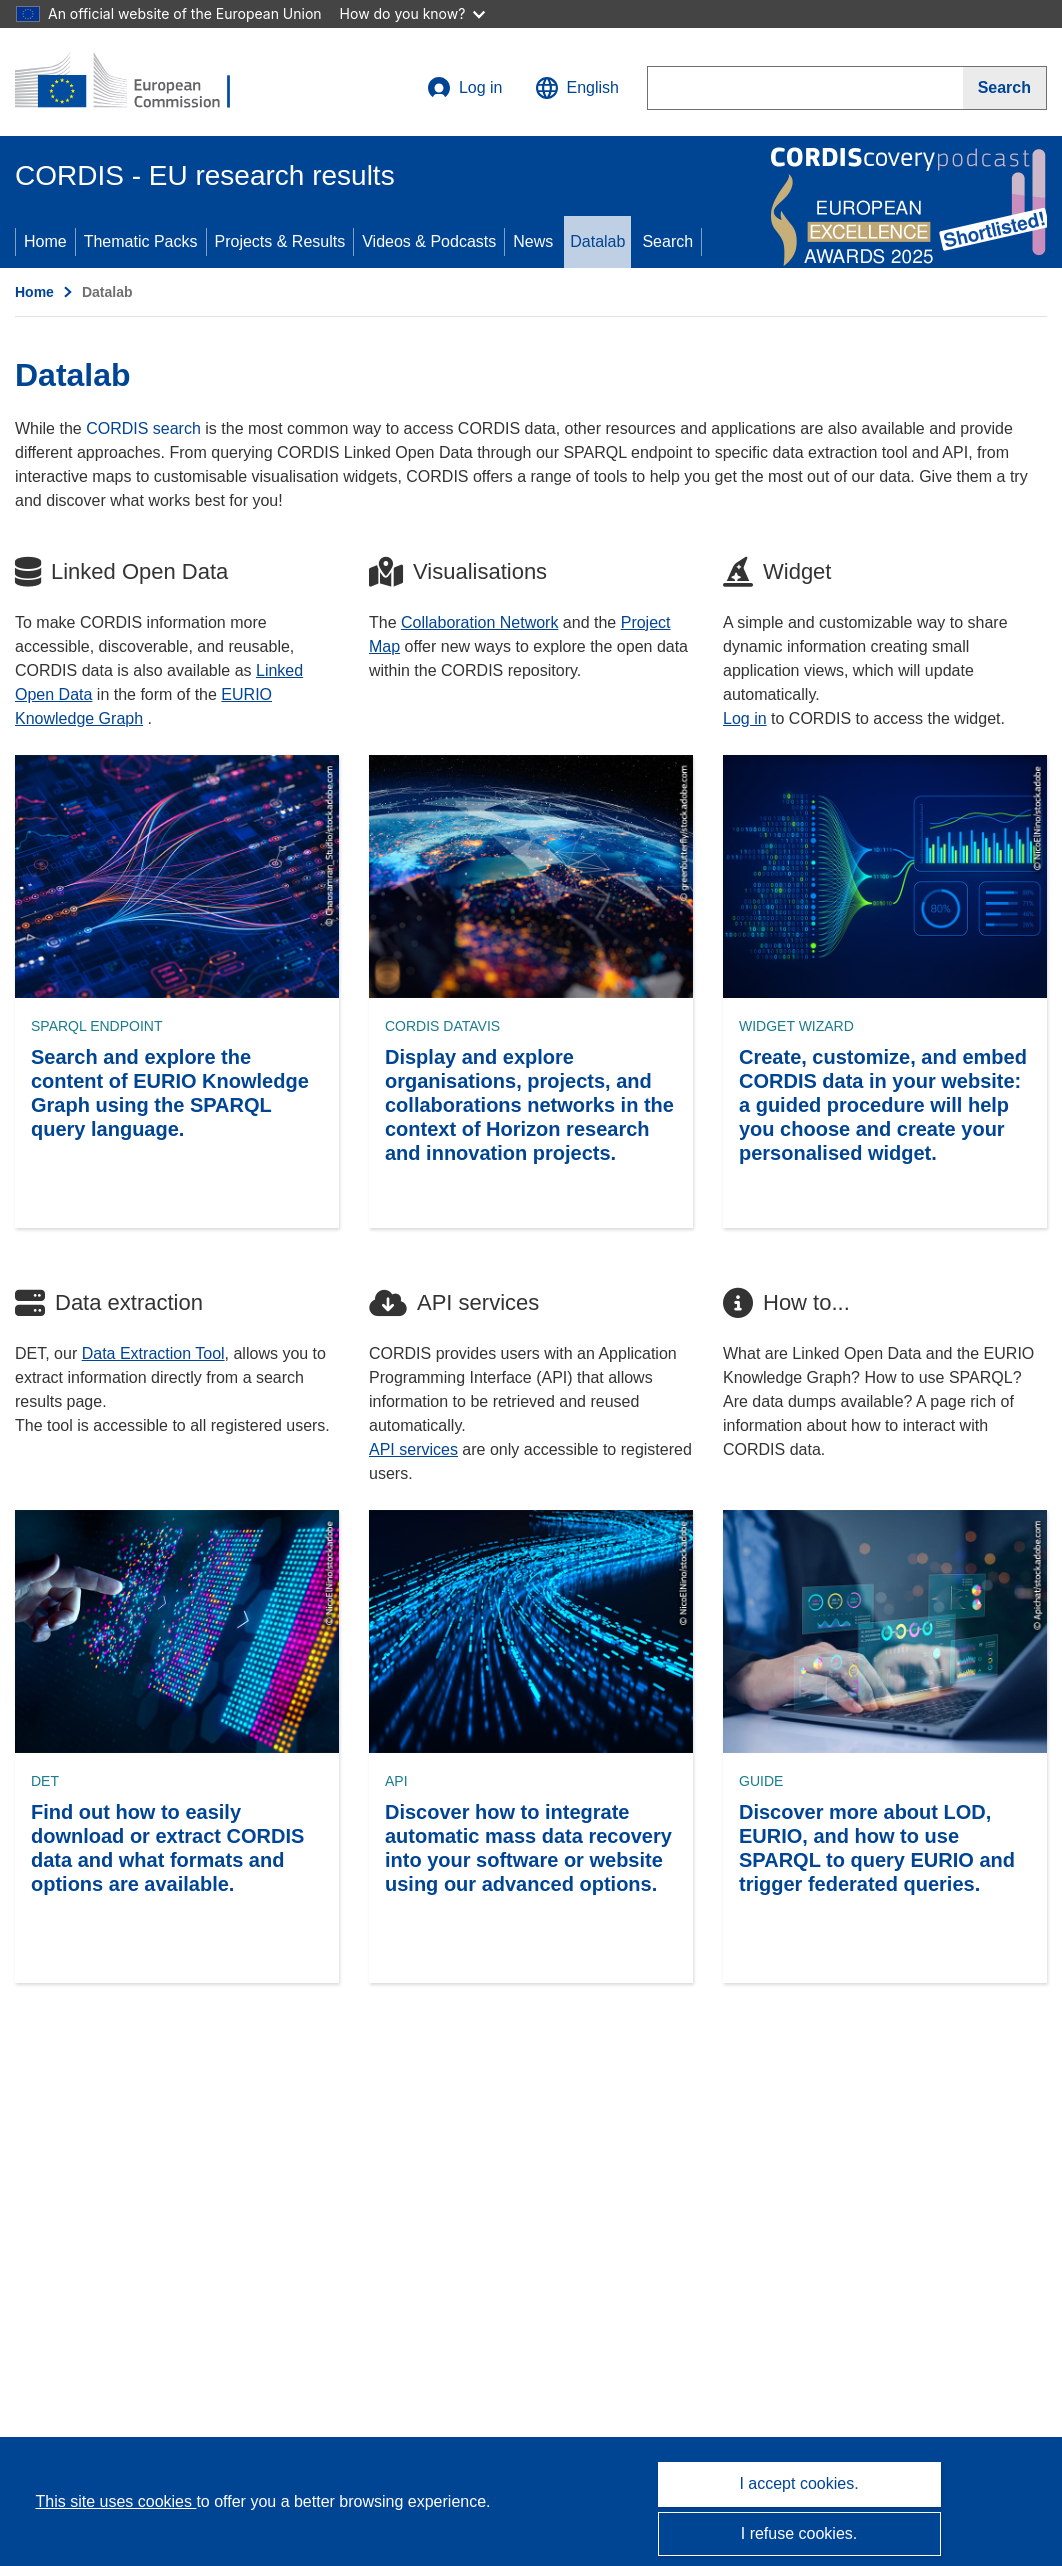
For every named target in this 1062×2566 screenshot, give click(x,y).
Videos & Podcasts (429, 241)
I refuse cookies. (799, 2533)
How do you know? (413, 13)
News (533, 241)
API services (413, 1449)
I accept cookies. (798, 2483)
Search (667, 241)
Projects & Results (280, 241)
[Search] (1005, 88)
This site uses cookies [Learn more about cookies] (115, 2501)
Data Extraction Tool (153, 1353)
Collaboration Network (479, 622)
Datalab (597, 241)
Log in (465, 88)
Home (45, 241)
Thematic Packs (141, 241)
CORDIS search (143, 428)
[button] (577, 88)
